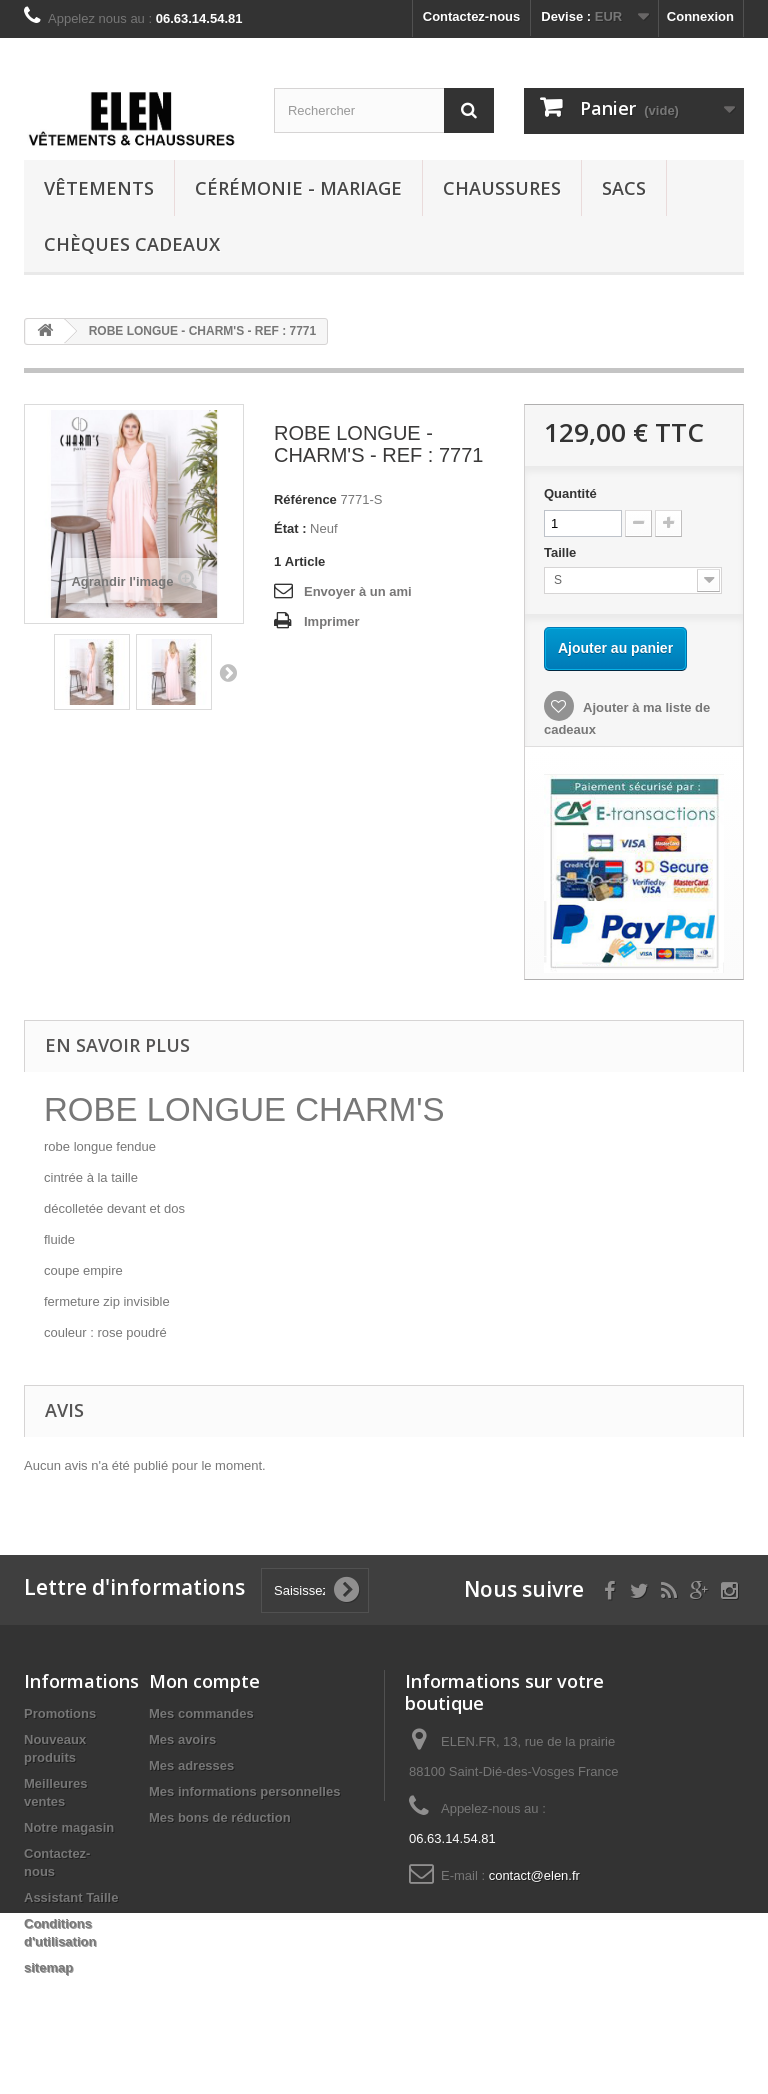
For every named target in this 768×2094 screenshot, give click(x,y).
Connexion (700, 16)
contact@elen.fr (534, 1875)
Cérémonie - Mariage (298, 188)
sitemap (48, 1967)
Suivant (228, 672)
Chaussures (502, 188)
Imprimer (332, 621)
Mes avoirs (182, 1739)
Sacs (624, 188)
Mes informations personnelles (244, 1791)
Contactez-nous (472, 16)
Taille (562, 552)
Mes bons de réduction (220, 1817)
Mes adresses (191, 1765)
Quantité (570, 493)
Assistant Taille (71, 1897)
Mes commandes (201, 1713)
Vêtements (99, 188)
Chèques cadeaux (132, 244)
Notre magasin (69, 1827)
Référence (305, 499)
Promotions (60, 1713)
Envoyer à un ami (358, 591)
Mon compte (204, 1681)
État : (290, 528)
